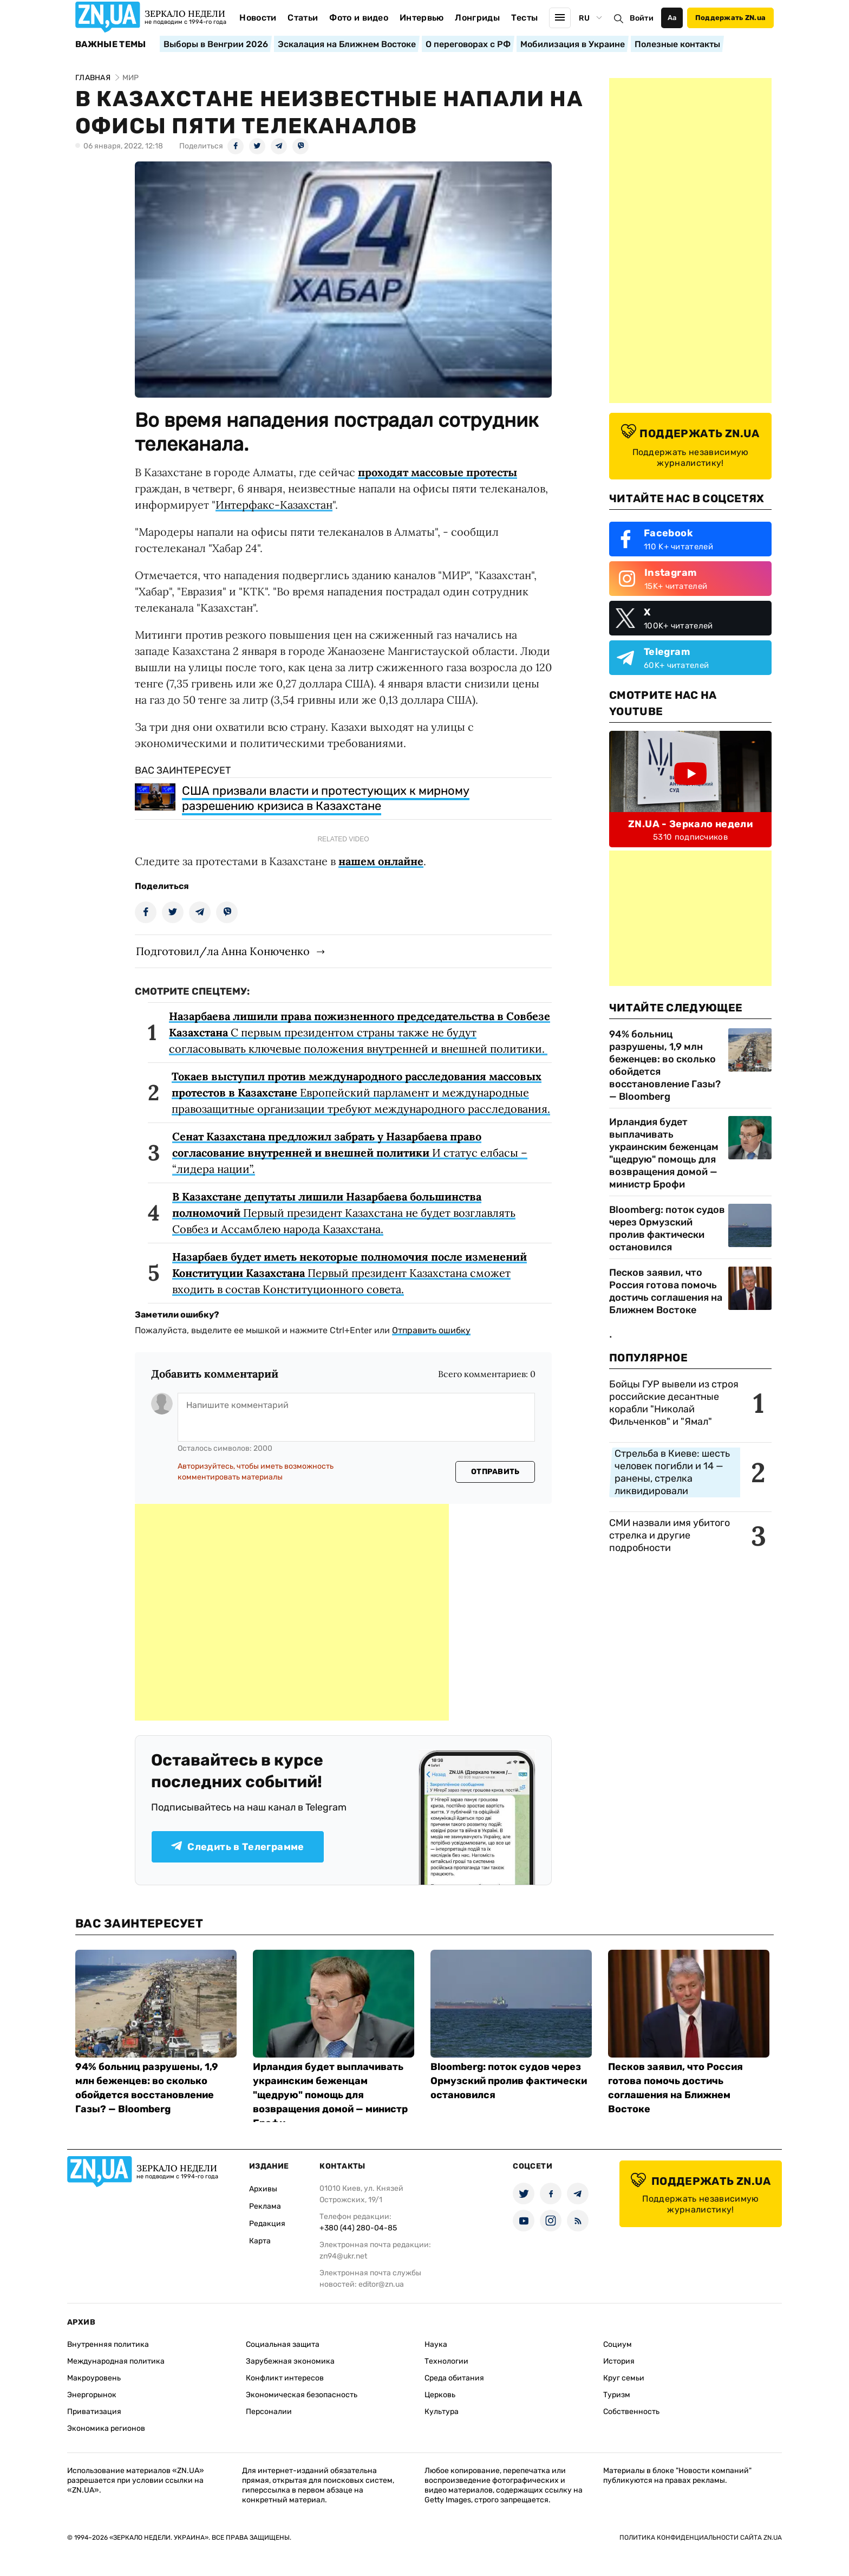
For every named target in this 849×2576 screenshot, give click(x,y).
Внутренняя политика (108, 2344)
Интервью (422, 17)
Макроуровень (94, 2378)
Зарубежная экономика (290, 2361)
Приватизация (94, 2411)
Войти (642, 18)
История (619, 2361)
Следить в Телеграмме (237, 1847)
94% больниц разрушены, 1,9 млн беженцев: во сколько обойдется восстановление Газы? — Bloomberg (665, 1065)
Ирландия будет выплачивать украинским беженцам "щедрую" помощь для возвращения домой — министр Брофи (664, 1153)
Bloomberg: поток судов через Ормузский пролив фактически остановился (667, 1228)
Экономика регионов (106, 2428)
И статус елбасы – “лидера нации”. (349, 1153)
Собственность (631, 2411)
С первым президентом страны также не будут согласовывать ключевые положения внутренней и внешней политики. (359, 1032)
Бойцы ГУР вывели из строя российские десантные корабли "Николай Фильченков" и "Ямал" (674, 1402)
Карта (260, 2241)
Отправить (495, 1471)
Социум (617, 2344)
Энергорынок (91, 2394)
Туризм (616, 2394)
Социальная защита (282, 2344)
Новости (257, 17)
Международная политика (116, 2361)
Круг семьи (623, 2378)
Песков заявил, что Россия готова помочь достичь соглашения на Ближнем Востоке (665, 1291)
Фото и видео (358, 17)
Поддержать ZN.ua (730, 18)
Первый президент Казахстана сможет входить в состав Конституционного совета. (349, 1273)
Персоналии (269, 2411)
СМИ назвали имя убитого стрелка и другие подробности (669, 1535)
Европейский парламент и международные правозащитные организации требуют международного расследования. (361, 1092)
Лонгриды (477, 17)
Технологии (446, 2361)
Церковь (439, 2394)
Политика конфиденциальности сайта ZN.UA (700, 2537)
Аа (672, 18)
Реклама (265, 2206)
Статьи (303, 17)
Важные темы (110, 44)
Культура (441, 2411)
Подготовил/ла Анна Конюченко (223, 951)
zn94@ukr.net (343, 2256)
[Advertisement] (292, 1612)
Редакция (267, 2223)
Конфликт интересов (285, 2378)
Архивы (263, 2189)
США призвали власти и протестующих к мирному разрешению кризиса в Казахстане (325, 798)
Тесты (524, 17)
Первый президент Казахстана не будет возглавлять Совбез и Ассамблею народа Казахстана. (343, 1213)
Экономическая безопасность (301, 2394)
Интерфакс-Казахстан (273, 504)
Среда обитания (454, 2378)
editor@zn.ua (381, 2284)
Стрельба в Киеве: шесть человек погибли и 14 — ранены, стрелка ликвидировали (672, 1472)
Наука (435, 2344)
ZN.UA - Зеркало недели (690, 824)
